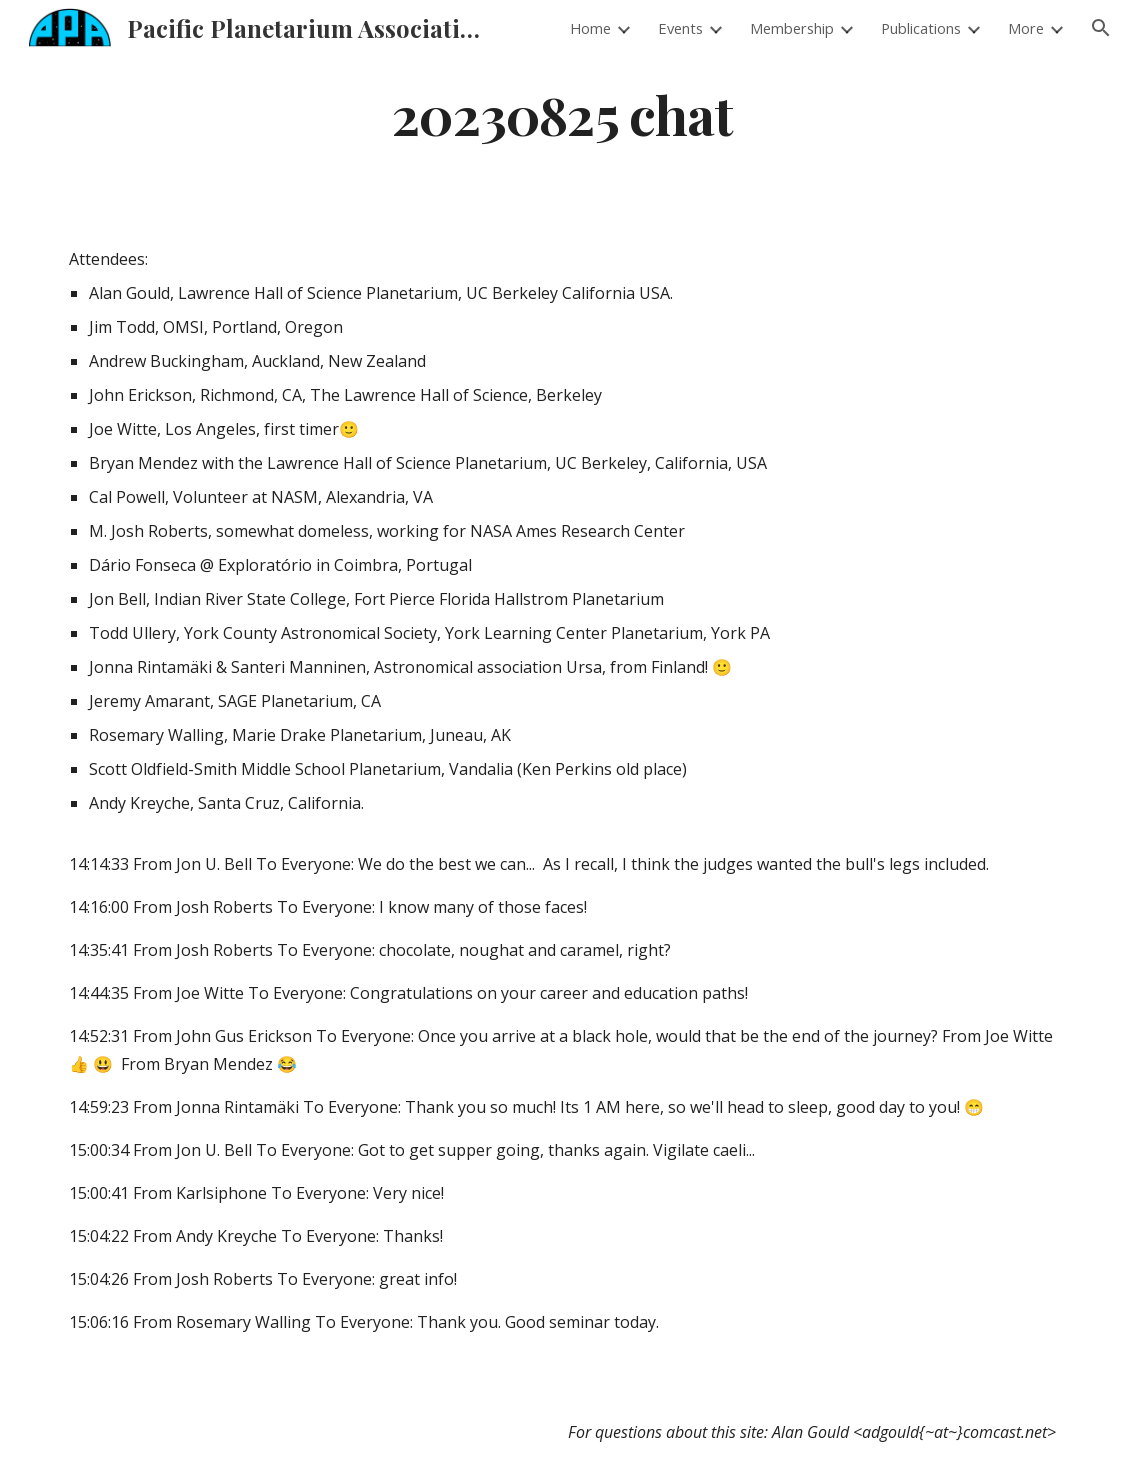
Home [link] (590, 28)
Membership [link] (792, 28)
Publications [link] (921, 28)
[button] (1101, 28)
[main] (562, 113)
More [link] (1026, 28)
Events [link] (680, 28)
